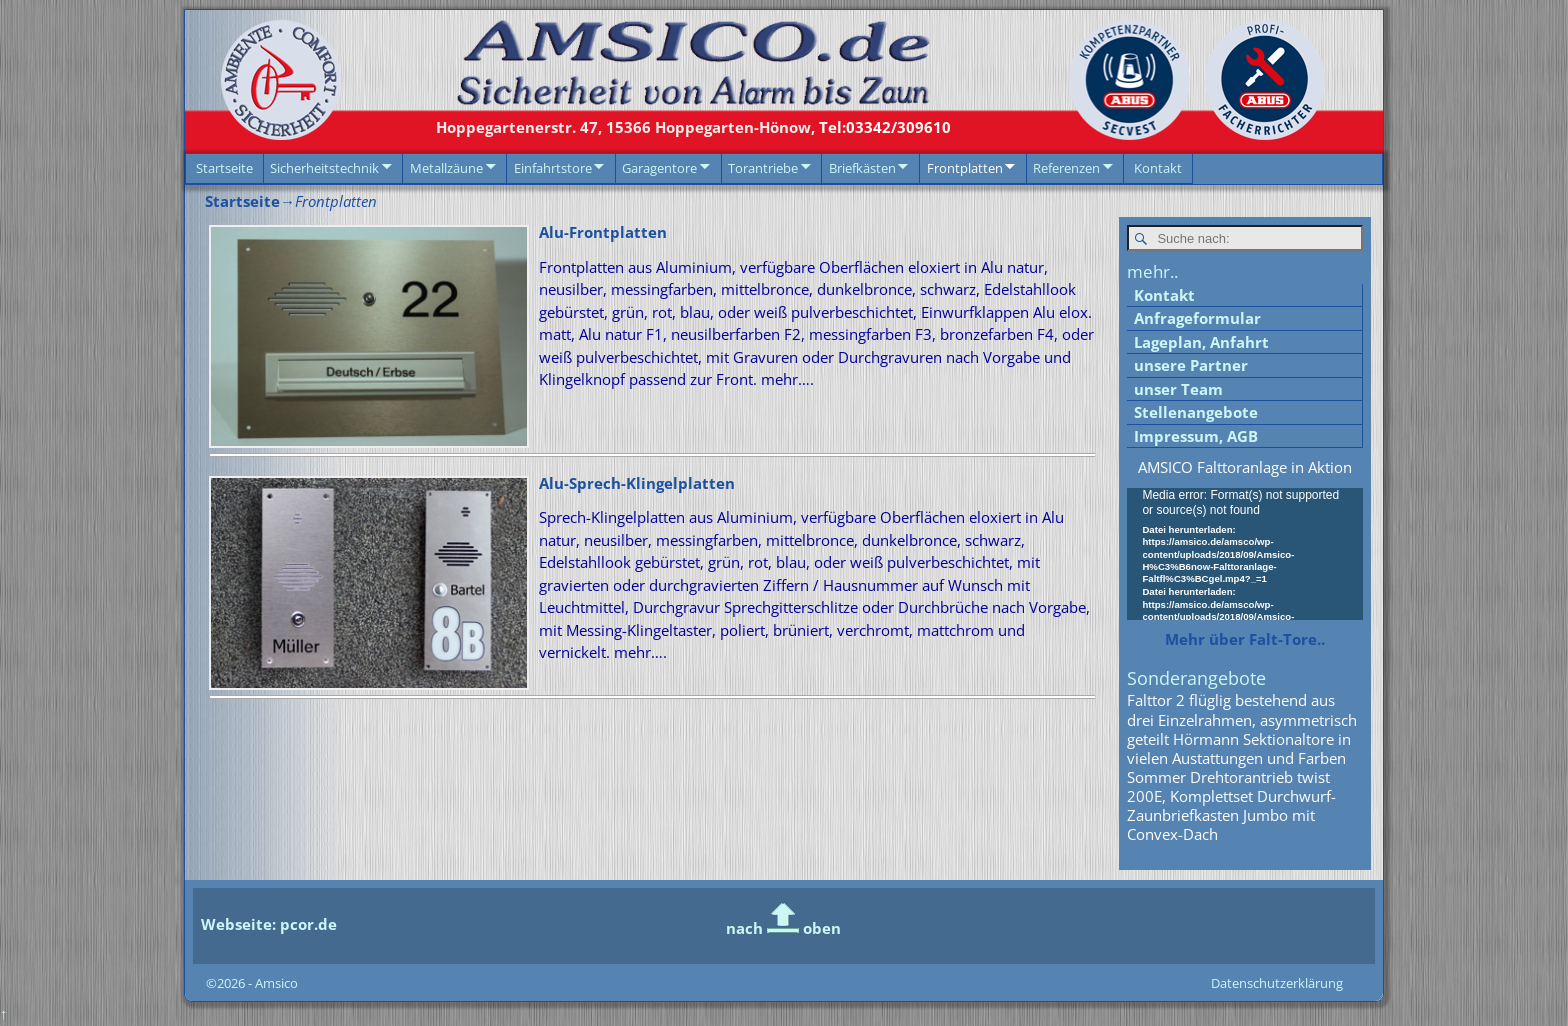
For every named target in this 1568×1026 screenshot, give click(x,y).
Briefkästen (862, 168)
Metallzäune (446, 168)
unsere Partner (1191, 366)
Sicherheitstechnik (324, 168)
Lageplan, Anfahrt (1201, 343)
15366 (625, 127)
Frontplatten (965, 168)
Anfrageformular (1197, 319)
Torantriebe (763, 168)
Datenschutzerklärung (1277, 984)
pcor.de (306, 925)
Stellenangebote (1196, 413)
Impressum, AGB (1196, 437)
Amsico (276, 984)
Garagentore (659, 168)
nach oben (783, 929)
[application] (1245, 555)
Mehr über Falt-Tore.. (1245, 640)
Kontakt (1158, 168)
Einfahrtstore (553, 168)
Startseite (224, 168)
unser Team (1178, 390)
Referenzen (1066, 168)
